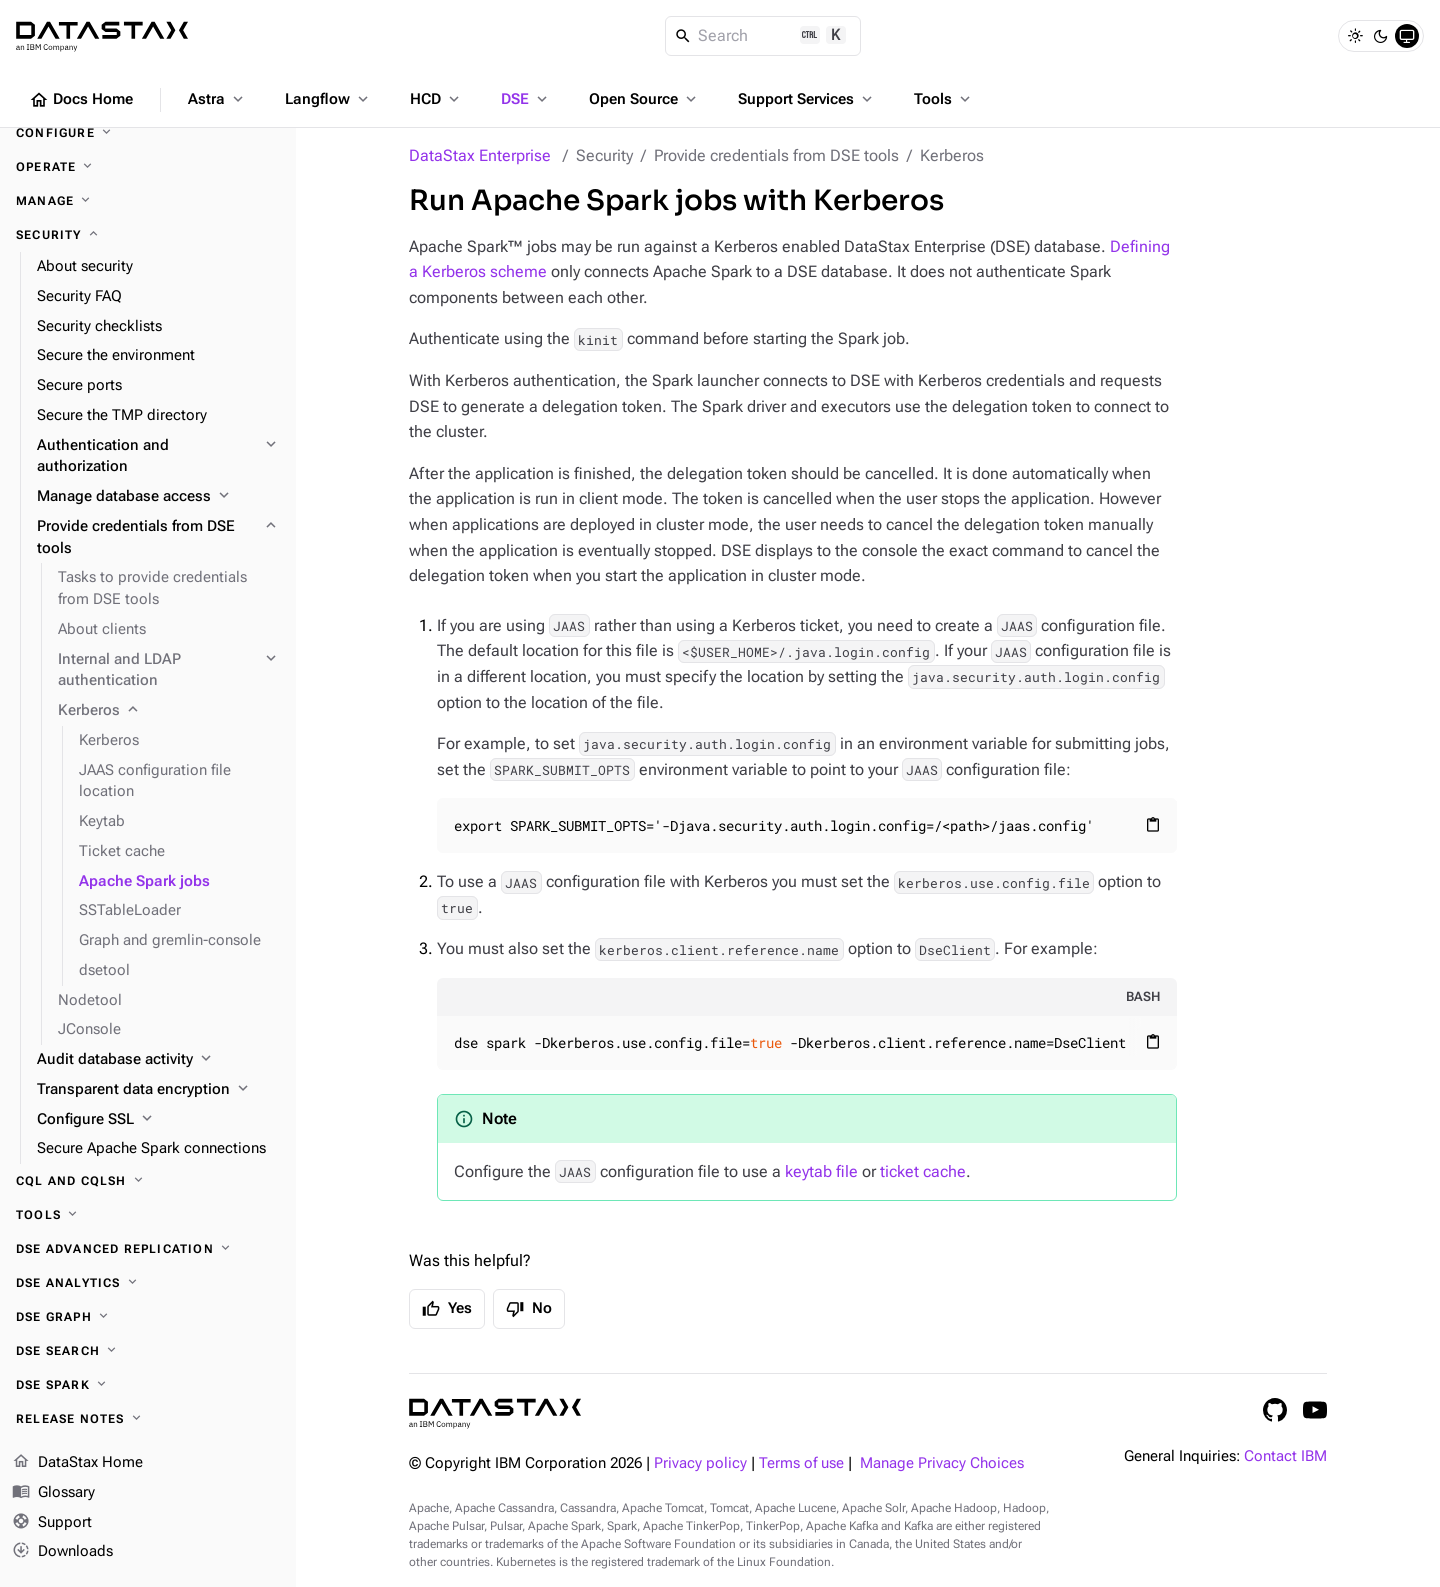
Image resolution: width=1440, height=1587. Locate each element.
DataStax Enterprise (480, 155)
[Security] (148, 235)
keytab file (821, 1171)
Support (52, 1523)
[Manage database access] (158, 497)
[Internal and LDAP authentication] (169, 671)
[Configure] (148, 133)
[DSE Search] (148, 1351)
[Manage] (148, 201)
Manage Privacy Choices (942, 1463)
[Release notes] (148, 1419)
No (529, 1309)
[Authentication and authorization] (158, 457)
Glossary (53, 1493)
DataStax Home (77, 1463)
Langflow (328, 99)
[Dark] (1381, 36)
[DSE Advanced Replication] (148, 1249)
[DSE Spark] (148, 1385)
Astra (217, 99)
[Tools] (148, 1215)
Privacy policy (700, 1463)
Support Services (807, 99)
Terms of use (801, 1463)
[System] (1407, 36)
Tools (944, 99)
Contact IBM (1285, 1456)
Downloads (62, 1552)
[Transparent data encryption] (158, 1090)
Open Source (644, 99)
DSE (526, 99)
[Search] (763, 36)
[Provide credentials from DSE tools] (158, 538)
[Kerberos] (169, 711)
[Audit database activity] (158, 1060)
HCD (436, 99)
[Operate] (148, 167)
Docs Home (81, 100)
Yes (447, 1309)
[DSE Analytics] (148, 1283)
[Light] (1355, 36)
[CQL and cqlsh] (148, 1181)
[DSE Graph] (148, 1317)
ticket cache (923, 1171)
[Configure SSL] (158, 1120)
